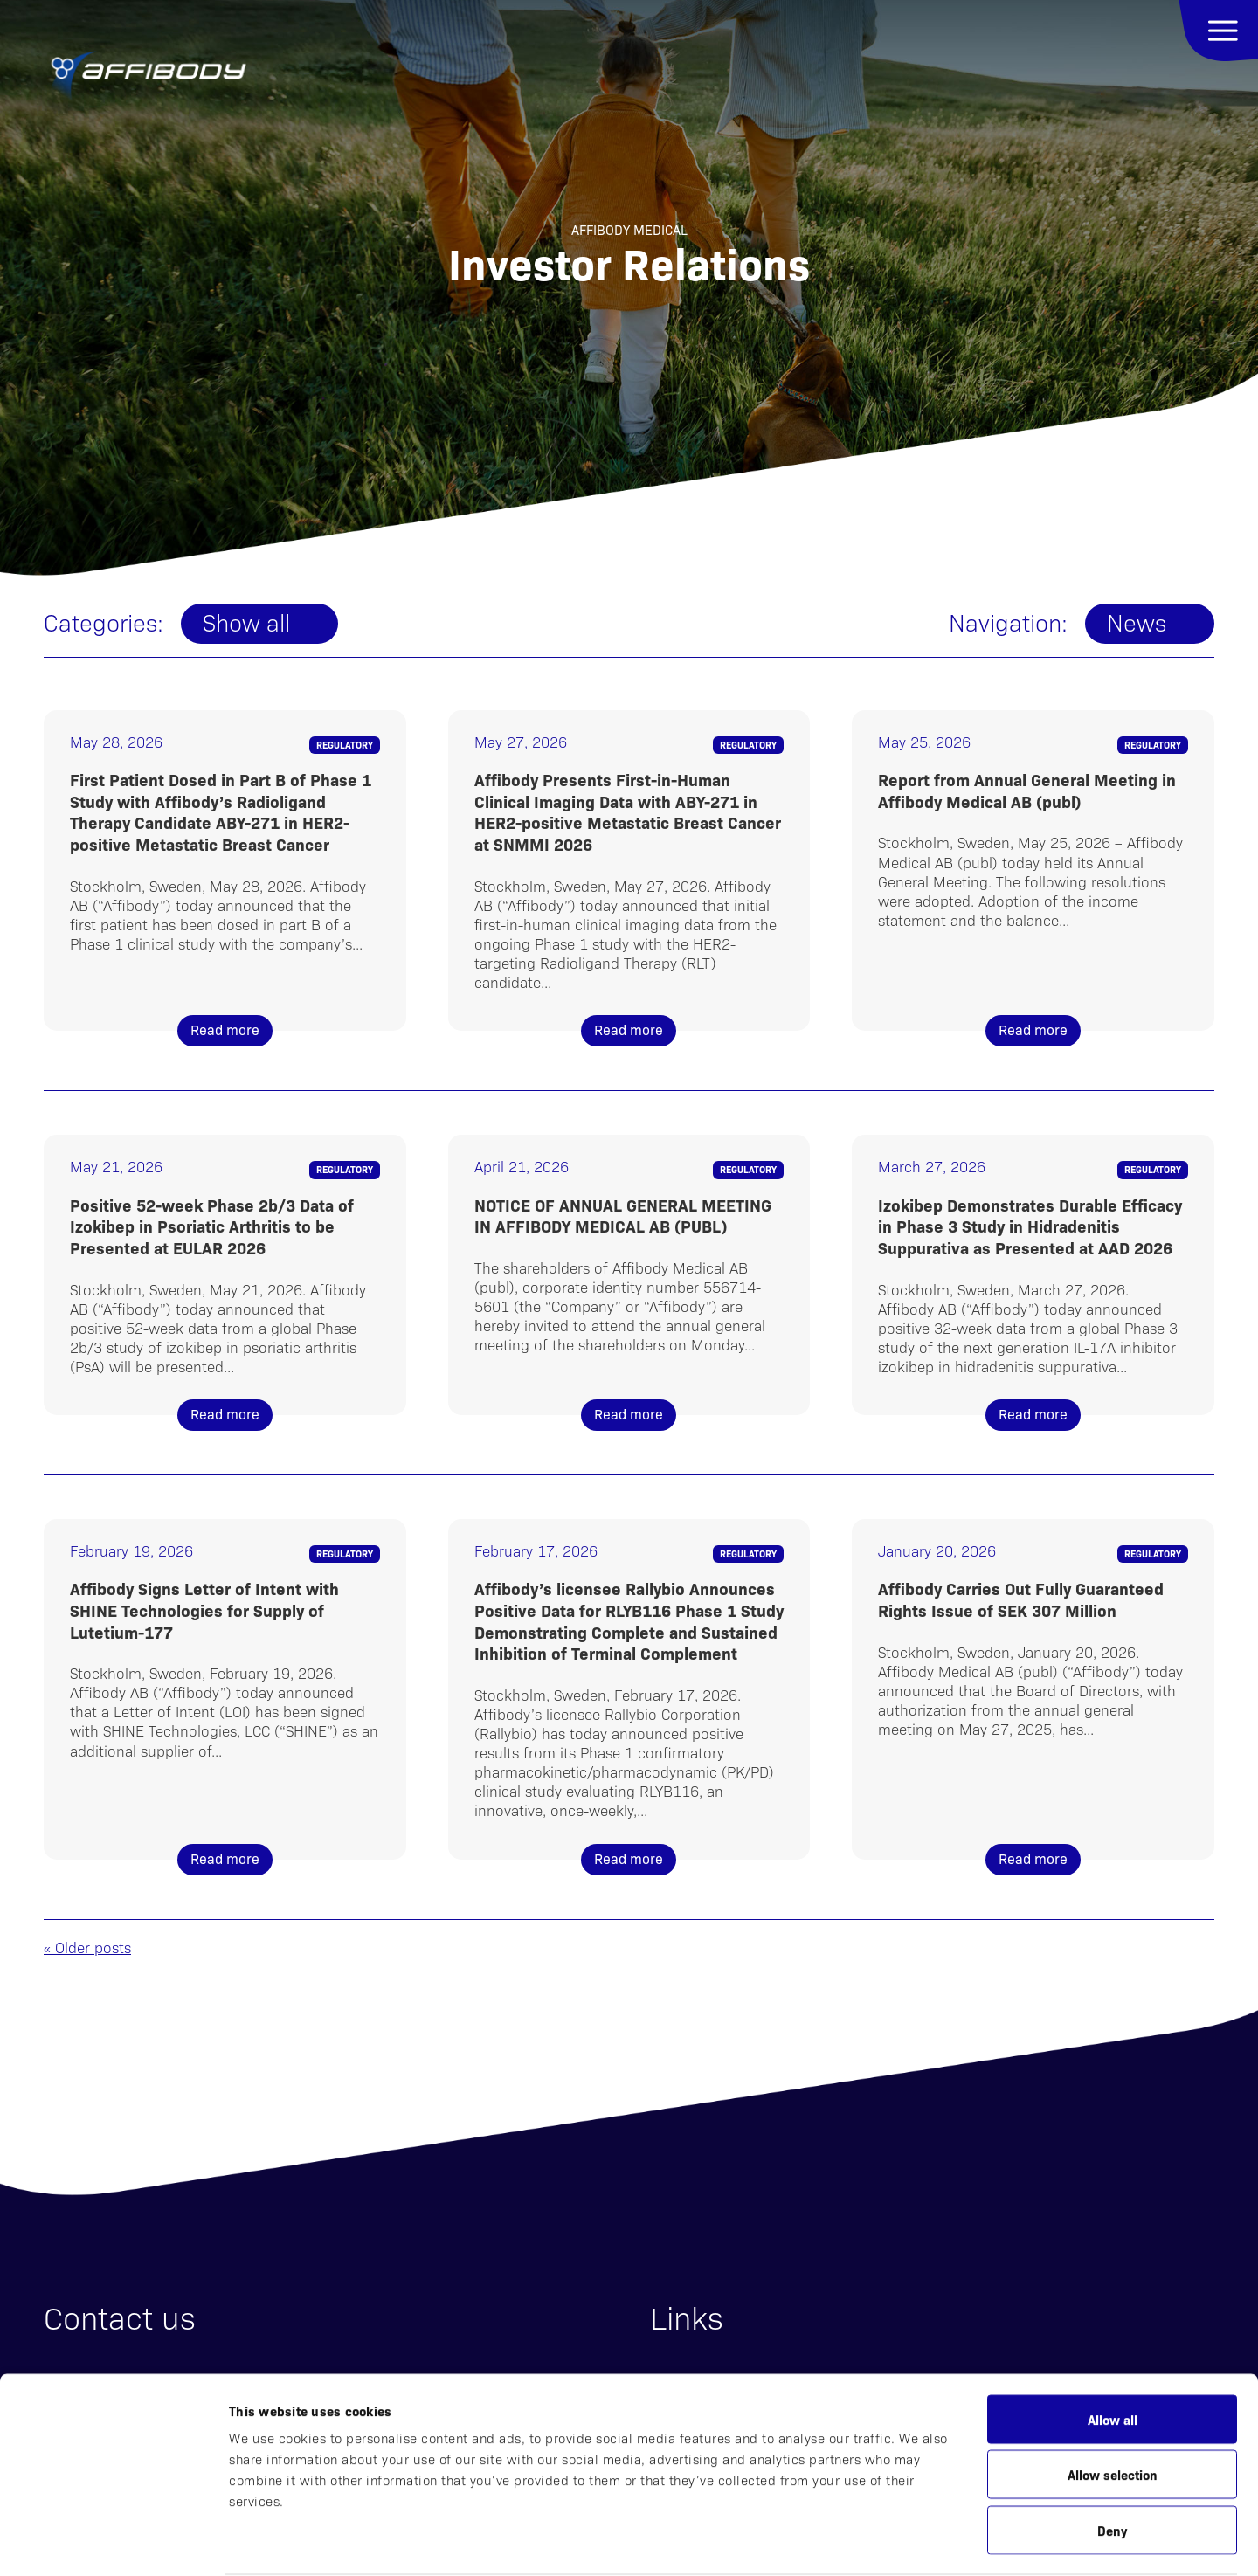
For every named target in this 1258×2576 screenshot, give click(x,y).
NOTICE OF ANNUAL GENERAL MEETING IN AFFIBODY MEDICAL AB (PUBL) (622, 1215)
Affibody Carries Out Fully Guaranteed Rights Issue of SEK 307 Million (1021, 1599)
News (1136, 621)
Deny (1112, 2462)
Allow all (1112, 2351)
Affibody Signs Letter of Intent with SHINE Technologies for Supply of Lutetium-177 (204, 1609)
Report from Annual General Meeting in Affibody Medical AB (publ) (1027, 790)
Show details (904, 2541)
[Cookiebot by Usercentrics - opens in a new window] (113, 2542)
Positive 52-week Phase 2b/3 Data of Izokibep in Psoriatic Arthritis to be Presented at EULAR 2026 (212, 1226)
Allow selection (1113, 2407)
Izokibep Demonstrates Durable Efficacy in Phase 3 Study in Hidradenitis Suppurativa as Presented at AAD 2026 (1030, 1226)
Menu (1218, 30)
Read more (224, 1029)
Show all (246, 621)
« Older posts (87, 1947)
